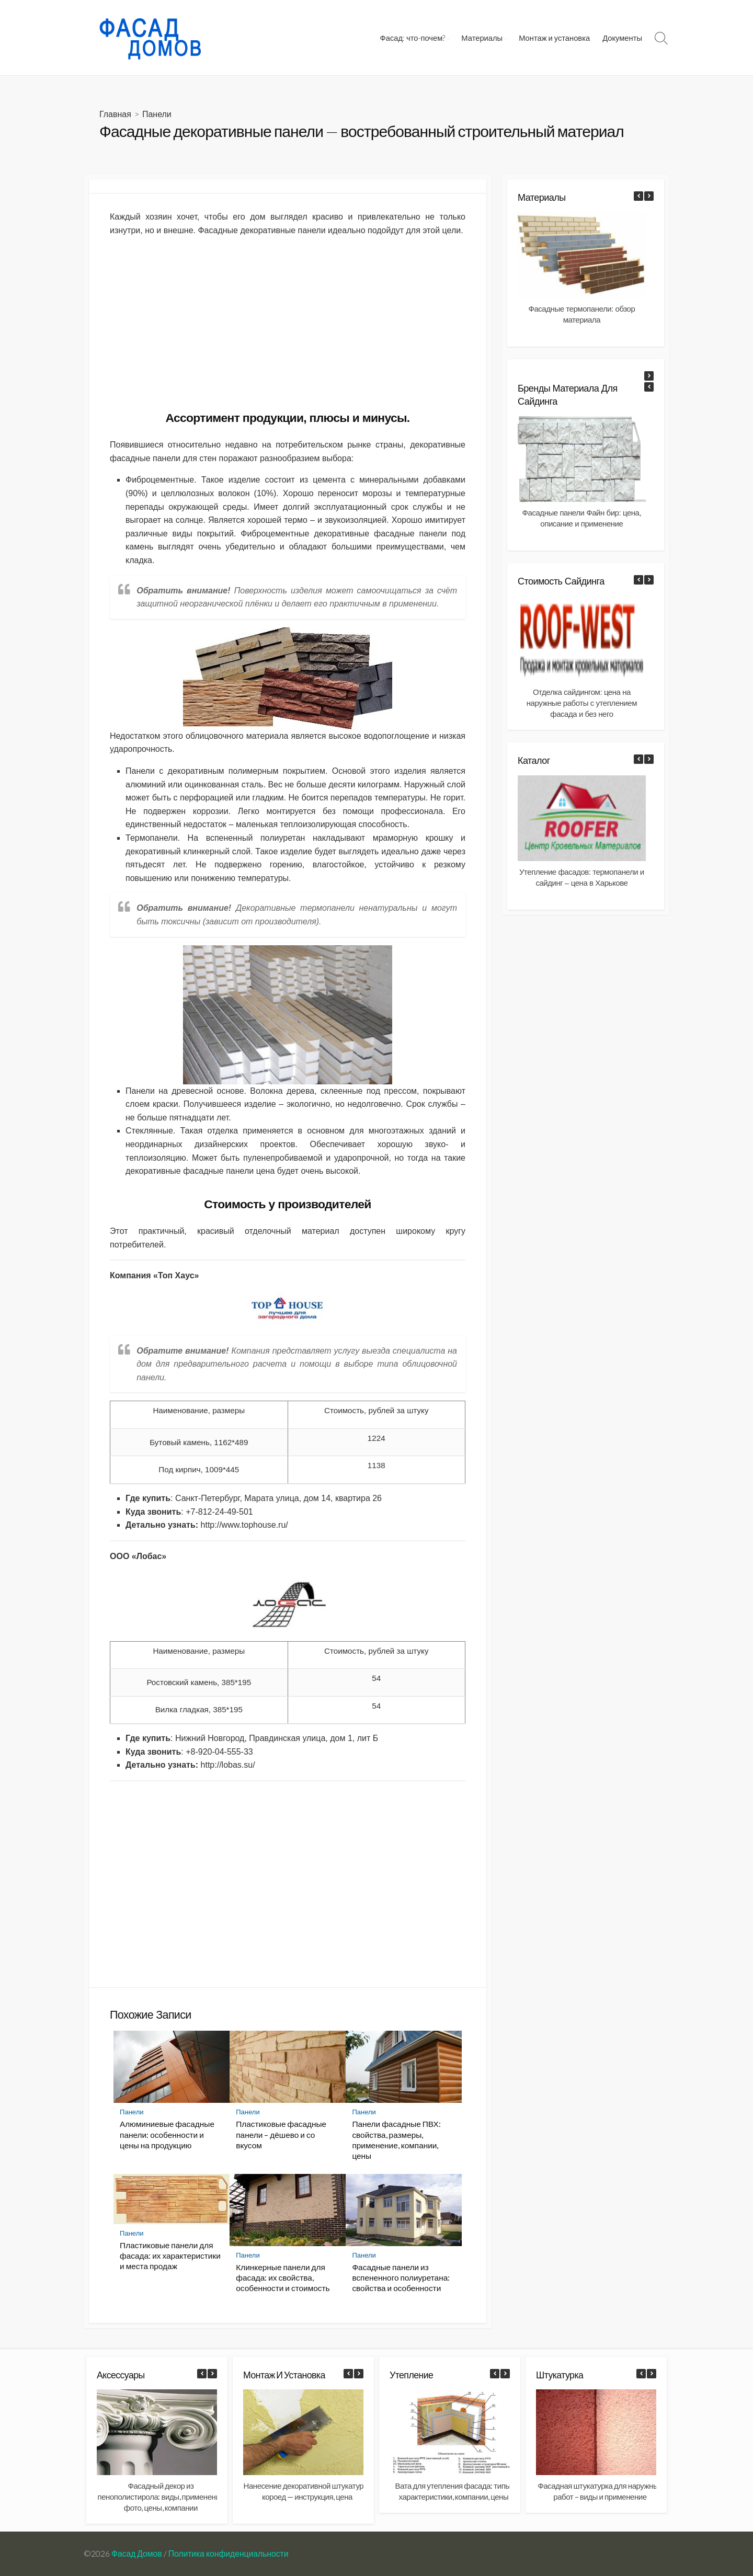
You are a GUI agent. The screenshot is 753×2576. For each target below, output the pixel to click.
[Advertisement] (287, 318)
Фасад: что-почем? (413, 37)
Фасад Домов (136, 2553)
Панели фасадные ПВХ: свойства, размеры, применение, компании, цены (396, 2139)
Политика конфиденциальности (228, 2553)
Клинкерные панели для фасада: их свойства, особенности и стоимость (282, 2277)
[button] (649, 196)
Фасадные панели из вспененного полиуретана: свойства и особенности (401, 2277)
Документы (622, 37)
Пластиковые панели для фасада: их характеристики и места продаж (170, 2255)
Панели (157, 114)
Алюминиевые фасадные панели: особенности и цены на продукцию (167, 2134)
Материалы (482, 37)
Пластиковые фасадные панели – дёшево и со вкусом (281, 2134)
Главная (115, 114)
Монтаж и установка (554, 37)
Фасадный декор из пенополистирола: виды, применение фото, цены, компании (161, 2496)
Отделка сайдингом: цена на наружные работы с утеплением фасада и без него (582, 703)
